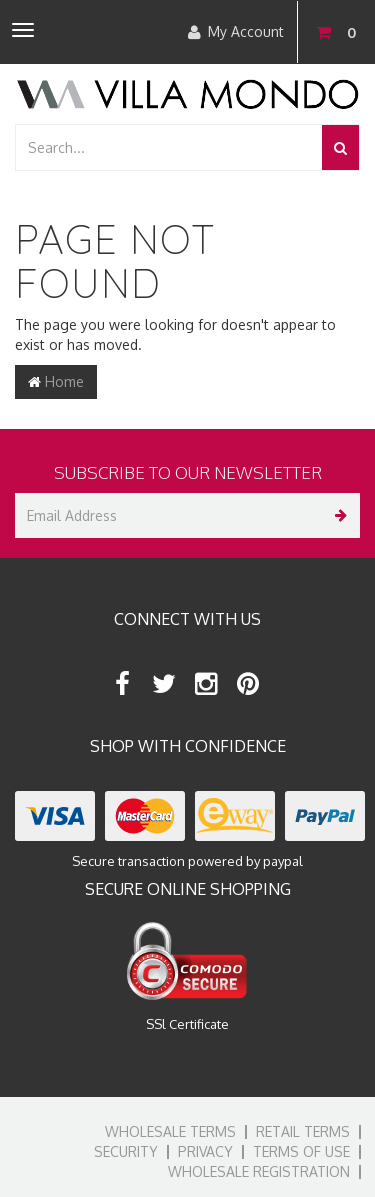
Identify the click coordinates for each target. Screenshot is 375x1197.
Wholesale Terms (170, 1131)
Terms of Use (301, 1151)
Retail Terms (303, 1131)
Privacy (205, 1151)
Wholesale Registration (259, 1171)
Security (126, 1151)
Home (56, 381)
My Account (236, 32)
